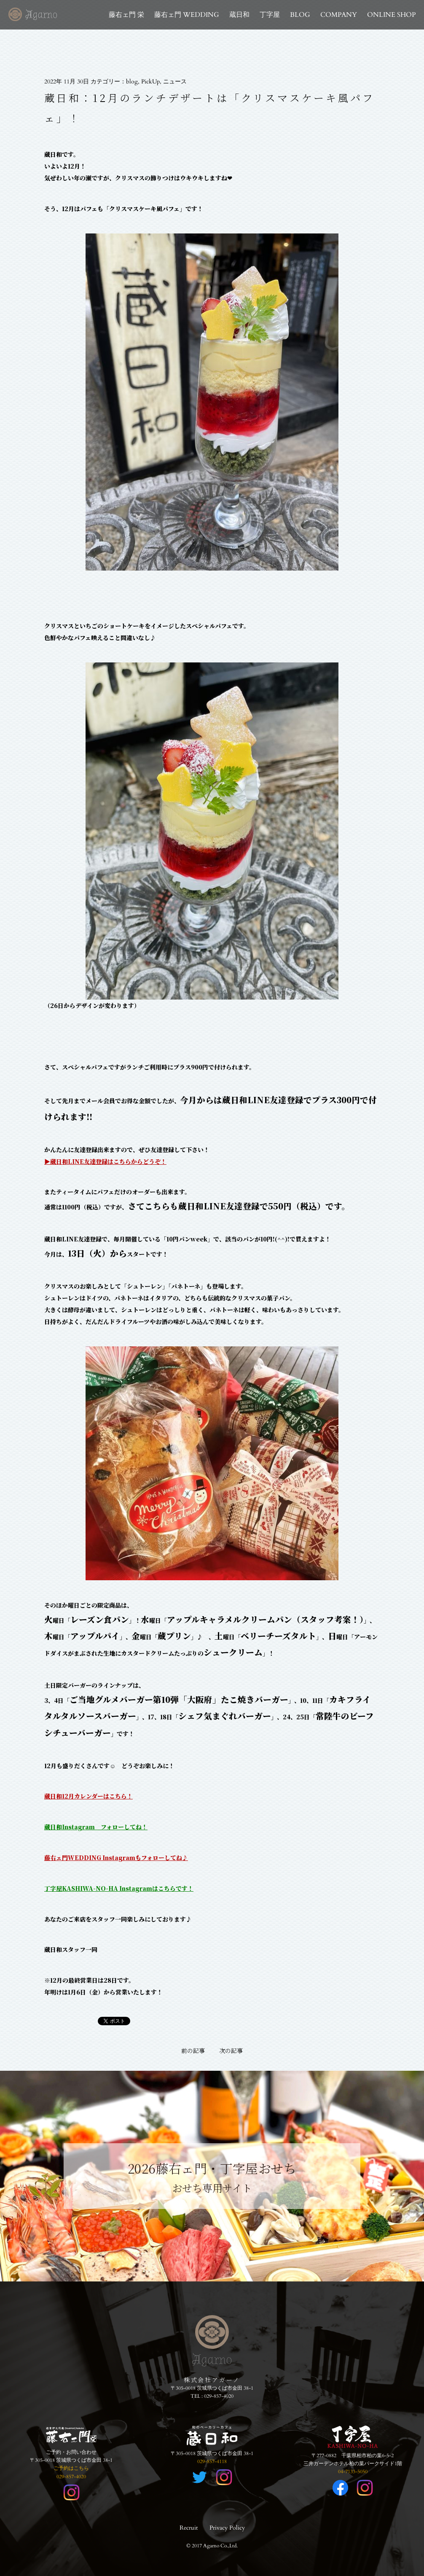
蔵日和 (239, 14)
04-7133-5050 (353, 2471)
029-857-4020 (218, 2396)
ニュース (175, 82)
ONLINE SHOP (391, 14)
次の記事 (231, 2050)
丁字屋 (270, 14)
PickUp (150, 82)
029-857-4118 (212, 2461)
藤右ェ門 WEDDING (186, 14)
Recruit (189, 2528)
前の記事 (193, 2050)
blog (132, 82)
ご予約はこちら (71, 2468)
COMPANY (338, 14)
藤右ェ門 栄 (126, 14)
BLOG (300, 14)
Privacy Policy (227, 2528)
